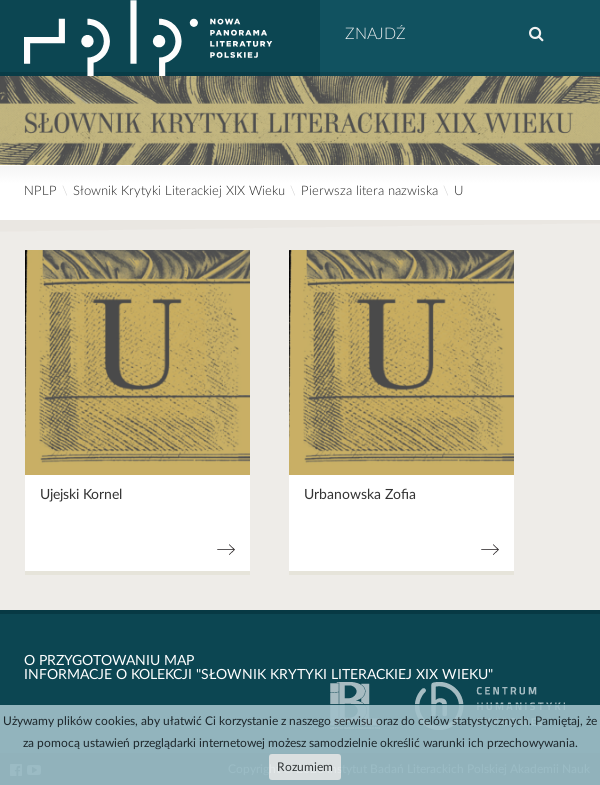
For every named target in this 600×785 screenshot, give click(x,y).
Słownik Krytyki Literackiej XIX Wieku (179, 191)
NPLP (40, 191)
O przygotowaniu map (109, 661)
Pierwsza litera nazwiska (369, 191)
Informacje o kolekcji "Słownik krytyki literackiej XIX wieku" (258, 675)
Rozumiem (305, 767)
